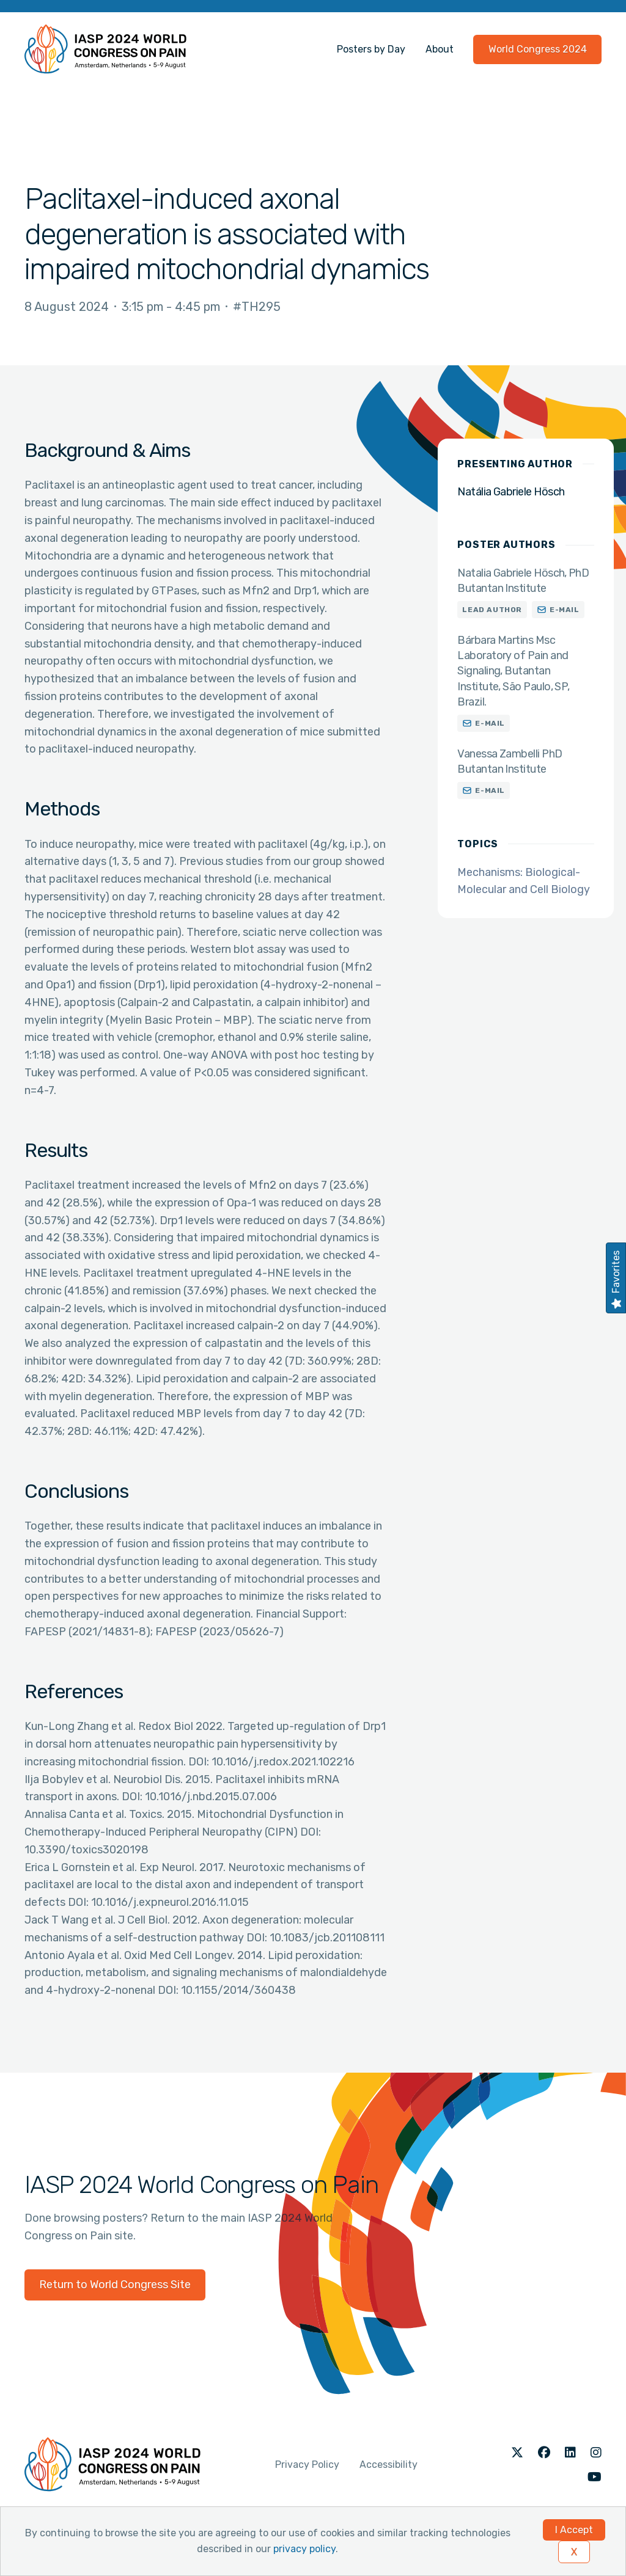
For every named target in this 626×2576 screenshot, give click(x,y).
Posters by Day (371, 49)
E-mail (565, 609)
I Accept (574, 2530)
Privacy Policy (307, 2464)
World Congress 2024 (537, 49)
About (439, 49)
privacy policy (304, 2549)
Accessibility (388, 2464)
